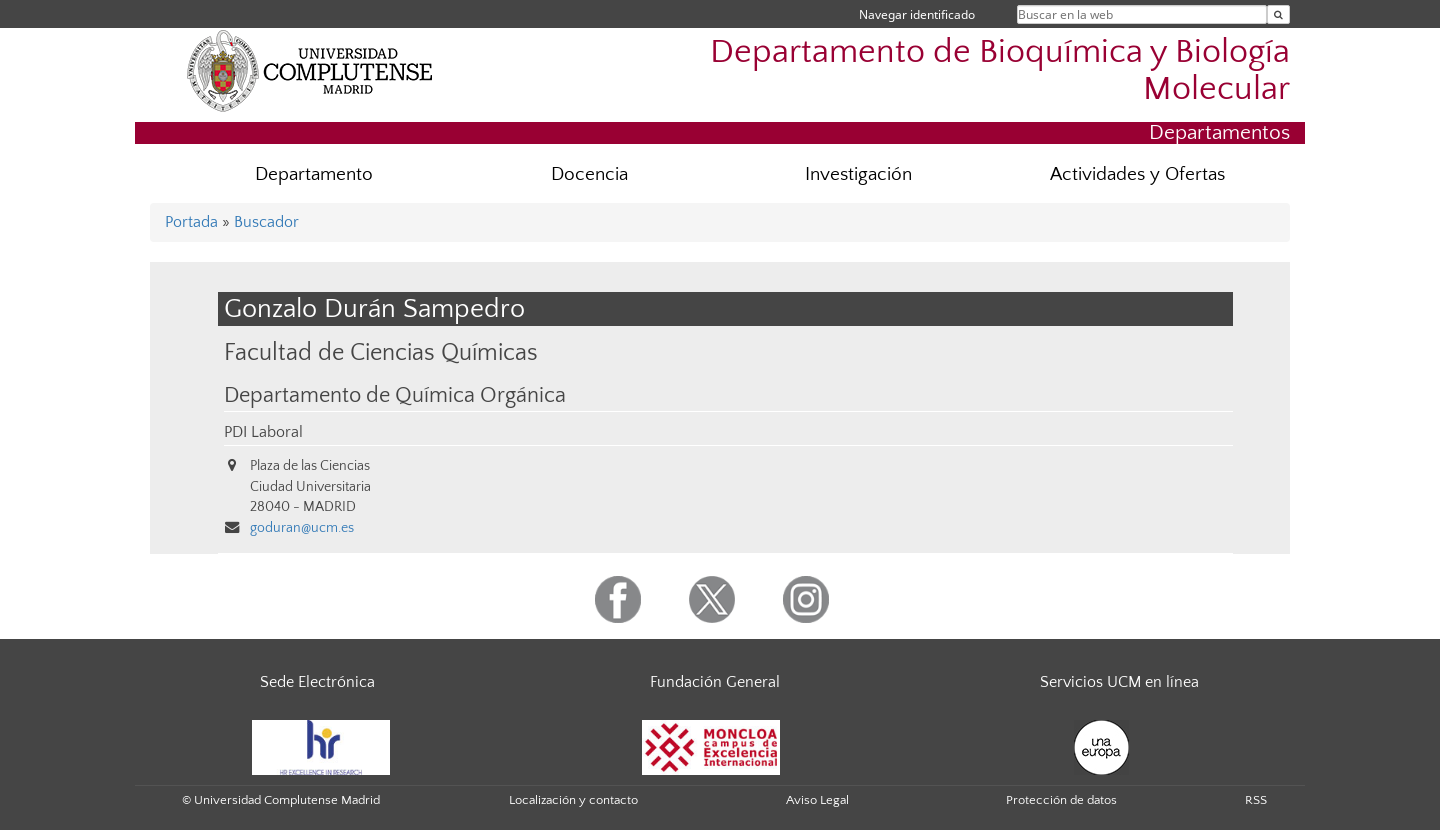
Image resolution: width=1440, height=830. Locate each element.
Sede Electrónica (317, 682)
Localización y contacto (573, 800)
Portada (191, 222)
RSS (1256, 800)
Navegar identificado (917, 14)
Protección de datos (1061, 800)
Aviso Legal (817, 800)
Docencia (589, 174)
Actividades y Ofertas (1137, 174)
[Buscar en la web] (1278, 14)
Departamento (314, 174)
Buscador (266, 222)
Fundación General (715, 682)
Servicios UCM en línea (1119, 682)
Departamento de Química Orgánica (395, 396)
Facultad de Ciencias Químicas (381, 352)
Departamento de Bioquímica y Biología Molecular (1000, 71)
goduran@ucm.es (302, 528)
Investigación (858, 174)
